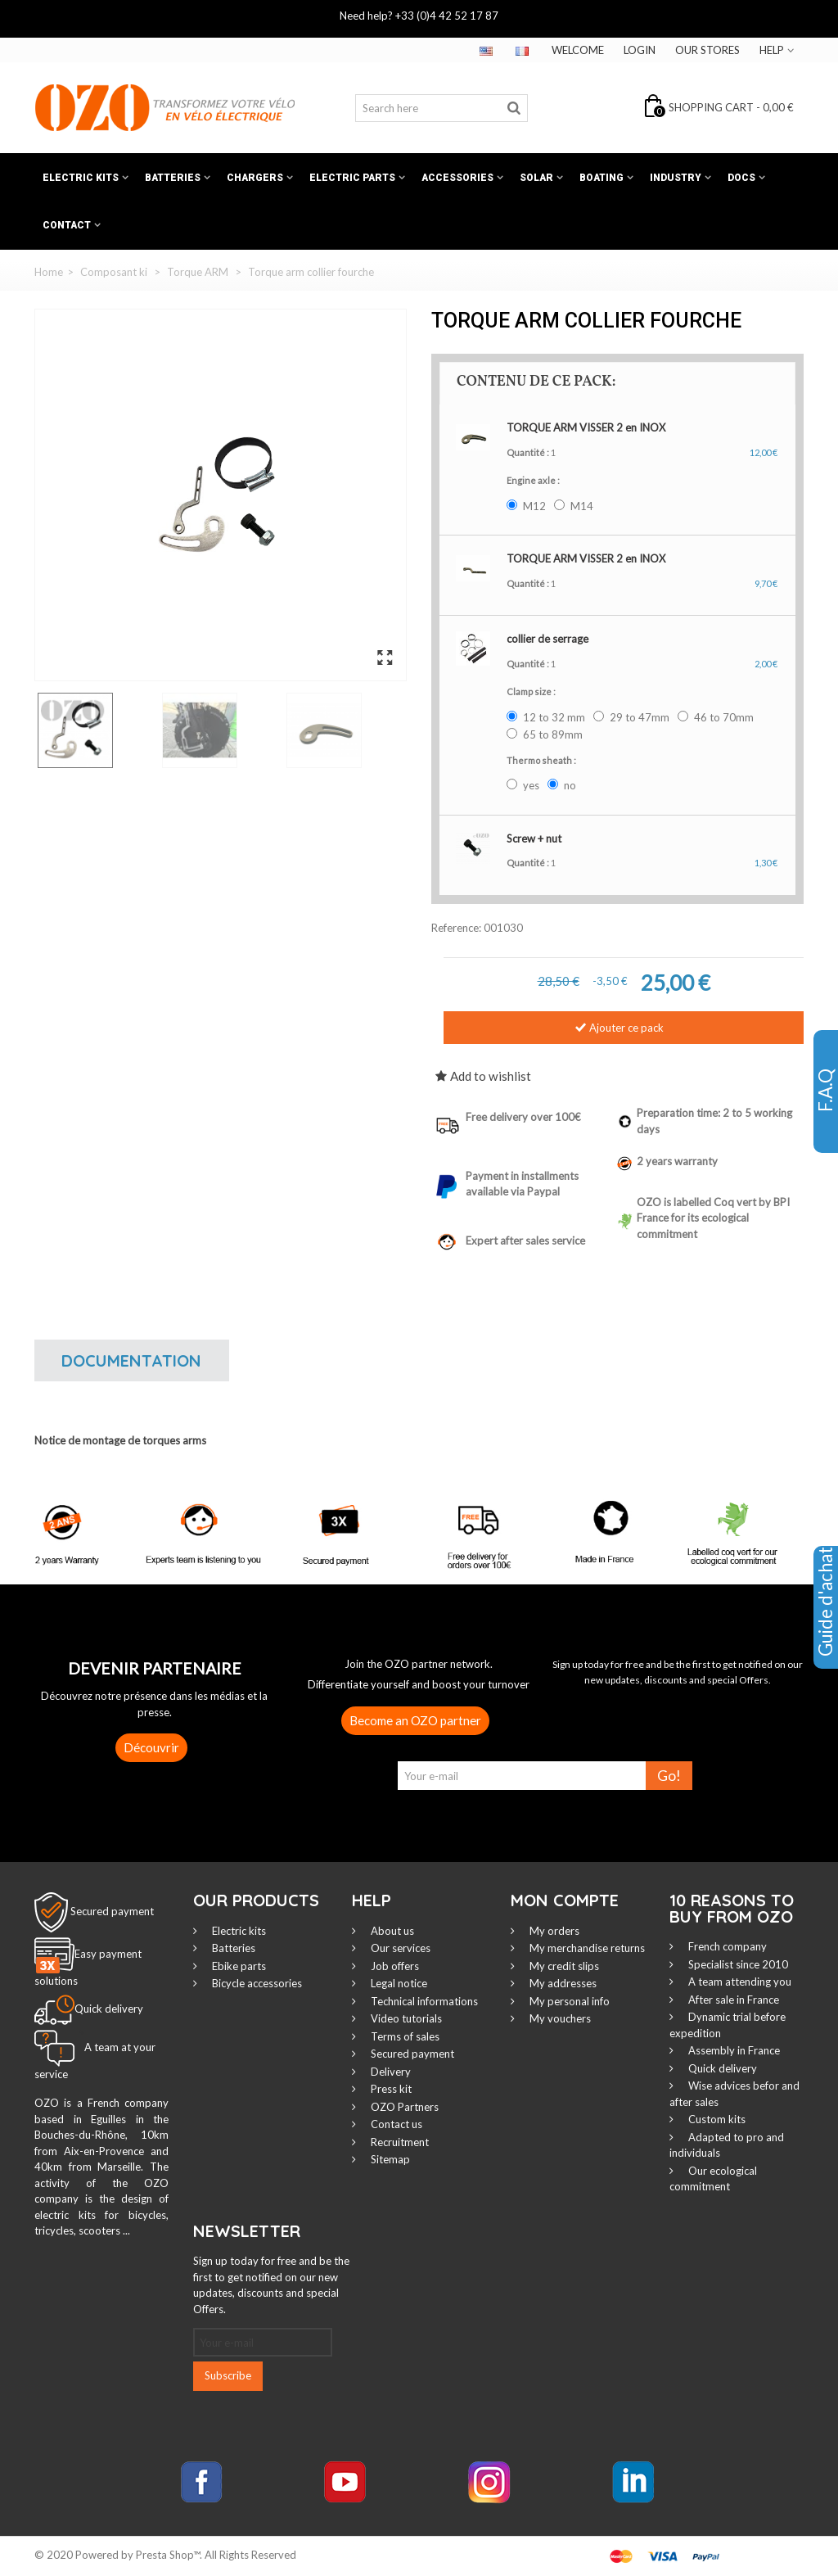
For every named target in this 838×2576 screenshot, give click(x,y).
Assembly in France (733, 2050)
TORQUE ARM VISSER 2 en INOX (586, 427)
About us (391, 1930)
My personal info (568, 2001)
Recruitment (398, 2142)
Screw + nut (534, 838)
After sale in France (732, 1999)
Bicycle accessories (256, 1983)
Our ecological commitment (713, 2179)
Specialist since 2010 (737, 1964)
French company (726, 1946)
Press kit (390, 2088)
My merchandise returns (586, 1948)
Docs (741, 177)
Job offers (393, 1966)
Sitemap (389, 2159)
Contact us (395, 2124)
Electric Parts (352, 177)
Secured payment (112, 1911)
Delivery (389, 2071)
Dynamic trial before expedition (727, 2025)
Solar (536, 177)
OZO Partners (403, 2106)
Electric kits (81, 177)
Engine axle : (534, 480)
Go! (669, 1775)
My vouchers (559, 2018)
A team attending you (738, 1981)
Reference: (456, 927)
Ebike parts (238, 1966)
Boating (601, 177)
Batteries (172, 177)
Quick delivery (721, 2068)
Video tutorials (405, 2018)
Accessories (457, 177)
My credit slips (563, 1966)
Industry (675, 177)
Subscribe (228, 2375)
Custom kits (716, 2119)
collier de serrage (547, 638)
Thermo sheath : (542, 760)
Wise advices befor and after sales (734, 2093)
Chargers (255, 177)
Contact (67, 225)
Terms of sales (403, 2036)
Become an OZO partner (415, 1720)
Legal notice (397, 1983)
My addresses (562, 1983)
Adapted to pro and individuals (726, 2145)
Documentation (131, 1360)
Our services (399, 1948)
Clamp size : (532, 691)
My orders (553, 1930)
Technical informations (423, 2001)
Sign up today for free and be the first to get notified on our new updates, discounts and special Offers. (271, 2285)
